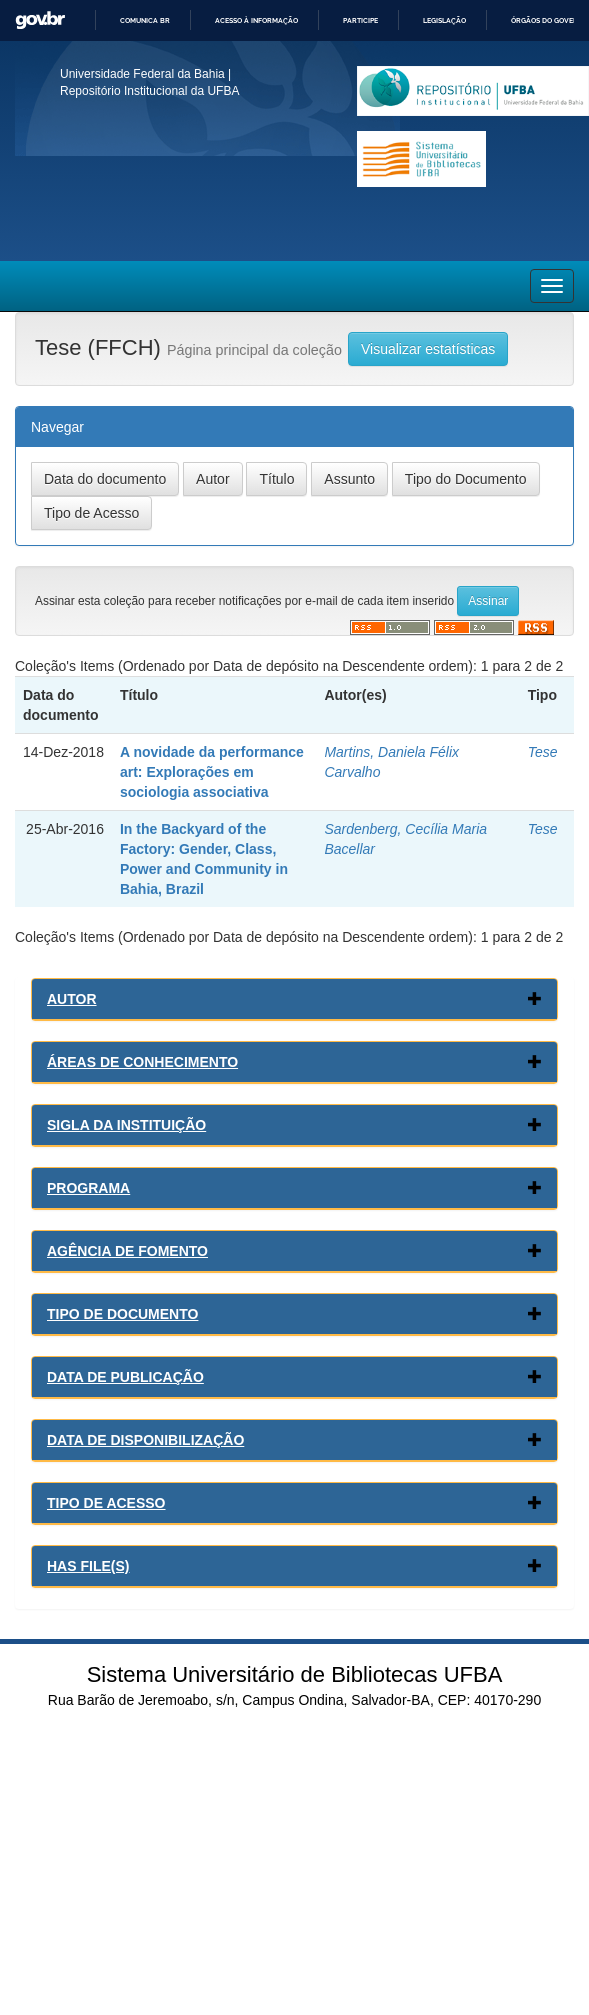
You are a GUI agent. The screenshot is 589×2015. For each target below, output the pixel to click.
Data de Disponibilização (145, 1440)
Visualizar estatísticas (428, 349)
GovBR (40, 20)
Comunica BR (145, 20)
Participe (360, 20)
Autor (72, 999)
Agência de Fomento (127, 1251)
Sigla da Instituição (126, 1125)
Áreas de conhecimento (142, 1062)
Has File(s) (88, 1566)
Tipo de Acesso (106, 1503)
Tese (543, 752)
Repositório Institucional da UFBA (149, 91)
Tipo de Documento (122, 1314)
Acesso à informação (256, 20)
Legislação (444, 20)
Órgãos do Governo (549, 20)
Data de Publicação (125, 1377)
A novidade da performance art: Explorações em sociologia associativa (212, 772)
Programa (88, 1188)
